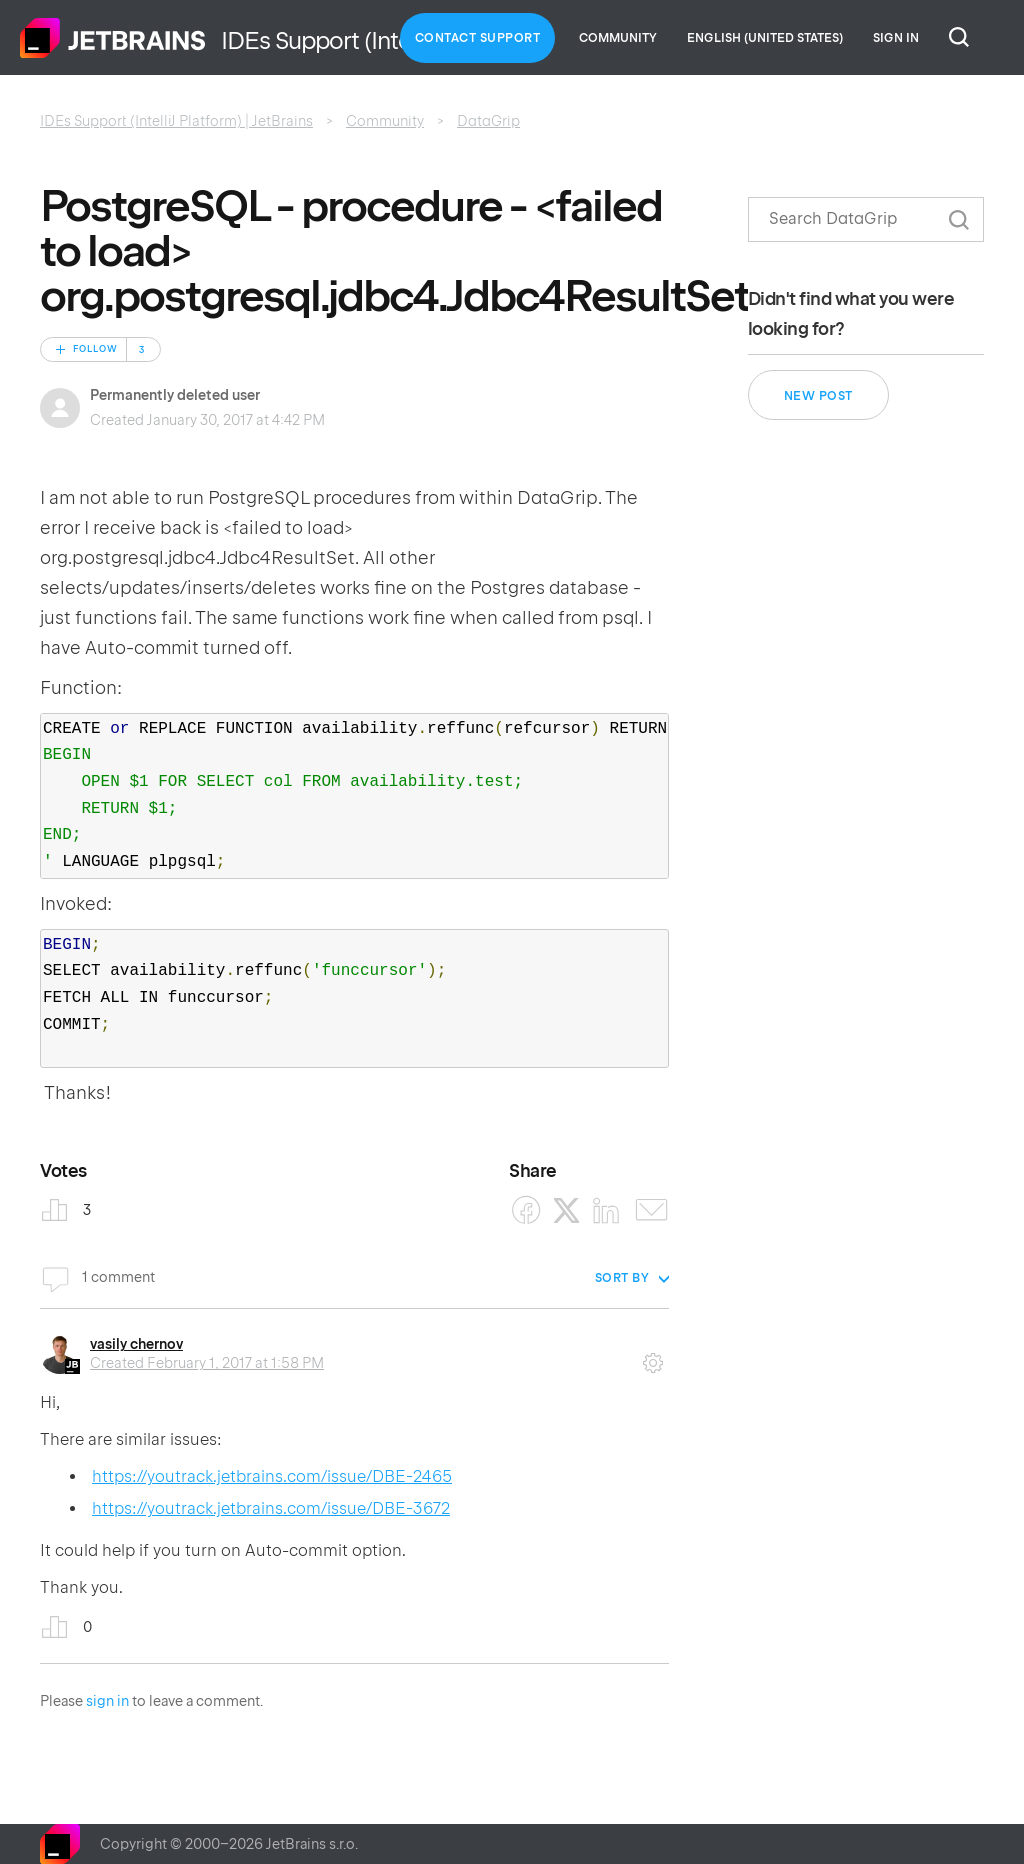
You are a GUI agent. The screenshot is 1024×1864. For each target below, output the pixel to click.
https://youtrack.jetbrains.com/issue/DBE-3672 (271, 1508)
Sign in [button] (896, 38)
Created (207, 1363)
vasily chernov (136, 1344)
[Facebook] (526, 1210)
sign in (107, 1701)
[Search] (866, 219)
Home (113, 38)
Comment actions (653, 1356)
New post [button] (818, 396)
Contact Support (478, 38)
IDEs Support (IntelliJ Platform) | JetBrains (176, 121)
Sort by (622, 1278)
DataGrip (488, 121)
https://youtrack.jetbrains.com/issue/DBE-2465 (272, 1476)
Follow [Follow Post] (95, 349)
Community (618, 38)
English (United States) (765, 38)
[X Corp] (566, 1210)
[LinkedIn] (606, 1210)
